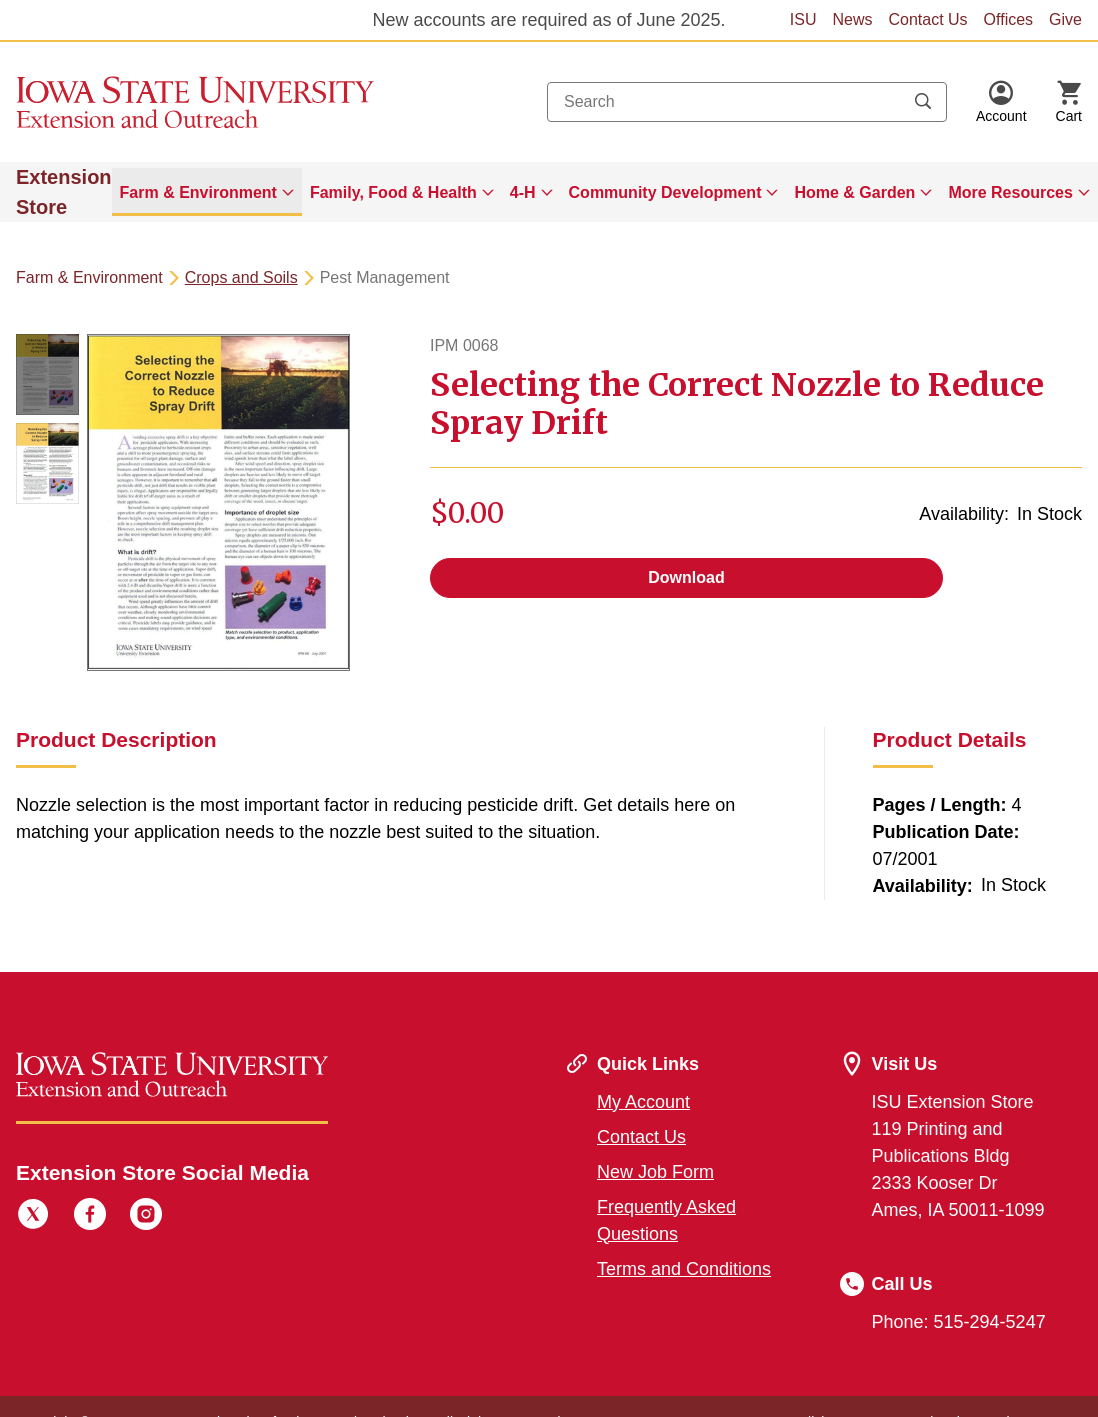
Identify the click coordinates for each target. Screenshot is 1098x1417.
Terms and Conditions (684, 1269)
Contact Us (927, 19)
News (852, 19)
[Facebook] (90, 1217)
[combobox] (747, 102)
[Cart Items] (1069, 102)
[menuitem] (207, 192)
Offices (1009, 19)
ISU (803, 19)
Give (1065, 19)
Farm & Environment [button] (198, 192)
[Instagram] (146, 1217)
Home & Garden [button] (854, 192)
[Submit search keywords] (923, 102)
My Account (643, 1102)
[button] (1001, 102)
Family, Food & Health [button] (393, 192)
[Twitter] (33, 1217)
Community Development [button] (665, 192)
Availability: (964, 514)
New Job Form (655, 1172)
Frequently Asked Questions (666, 1220)
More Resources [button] (1010, 192)
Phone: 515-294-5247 (959, 1322)
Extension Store (64, 192)
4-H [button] (523, 192)
